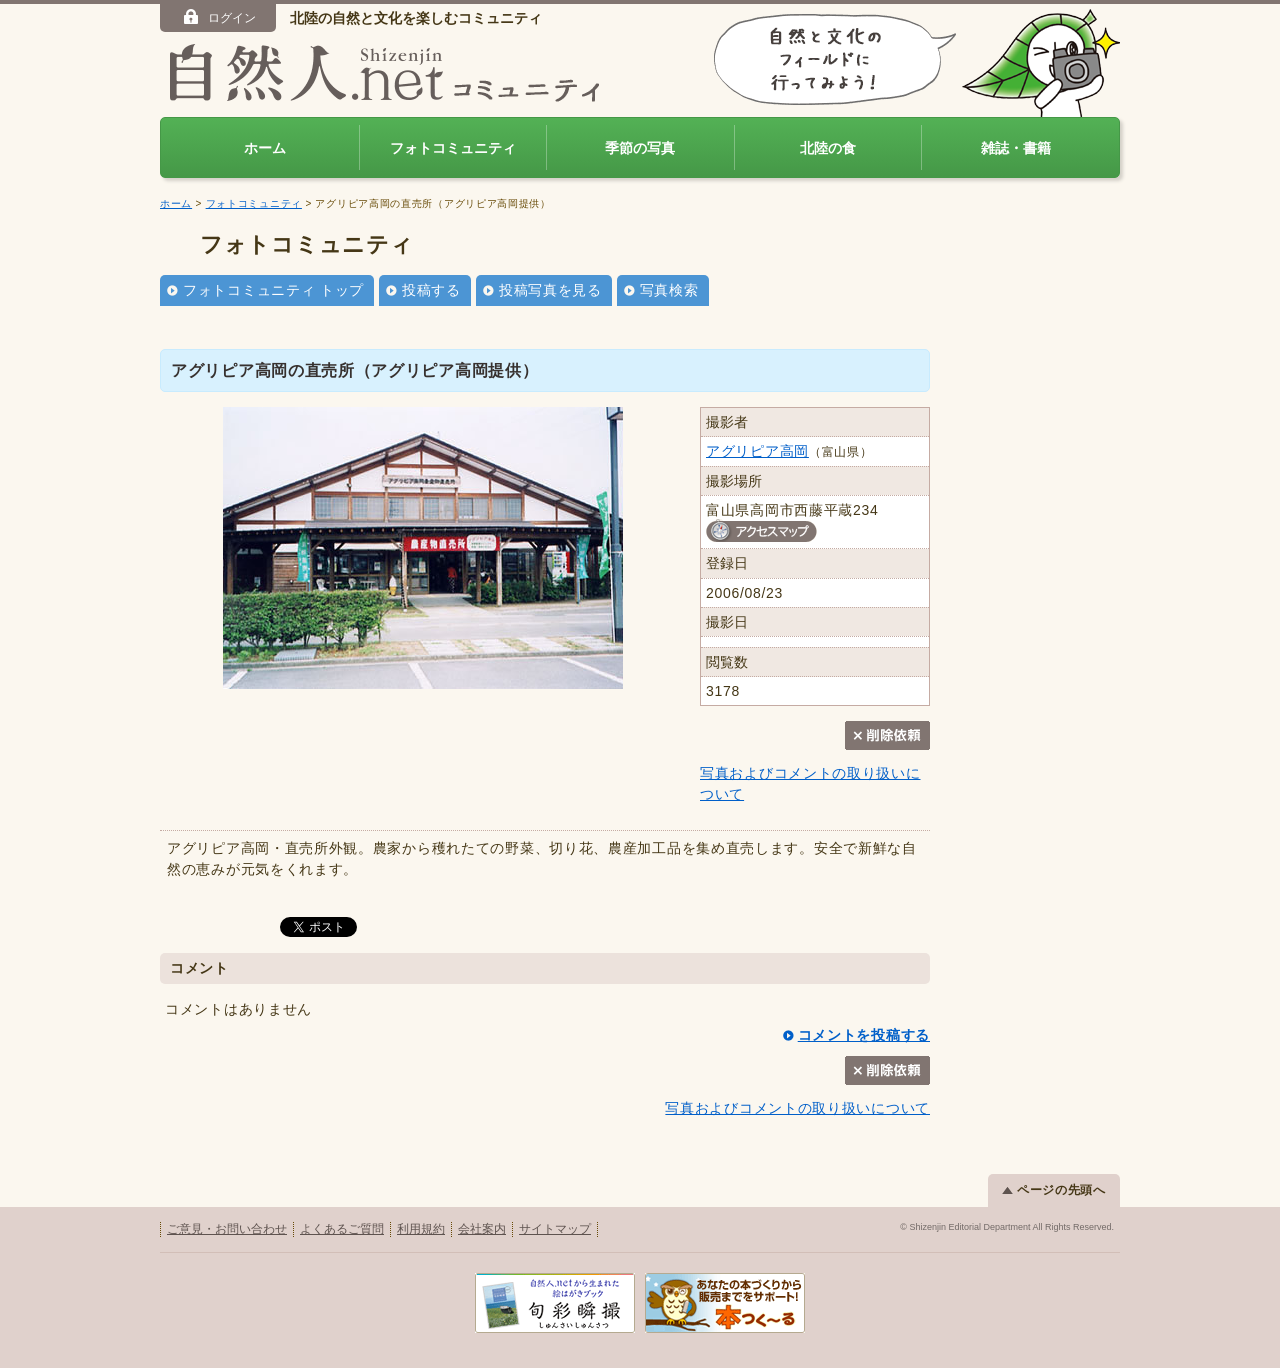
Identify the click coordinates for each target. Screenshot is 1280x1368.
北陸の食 (828, 148)
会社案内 (482, 1229)
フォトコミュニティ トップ (273, 290)
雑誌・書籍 (1016, 148)
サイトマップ (555, 1229)
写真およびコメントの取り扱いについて (797, 1108)
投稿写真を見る (550, 290)
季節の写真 (640, 148)
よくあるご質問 (342, 1229)
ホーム (265, 148)
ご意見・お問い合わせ (227, 1229)
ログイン (218, 17)
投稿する (431, 290)
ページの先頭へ (1054, 1190)
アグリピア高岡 (757, 451)
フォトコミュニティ (453, 148)
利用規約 (421, 1229)
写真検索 (669, 290)
